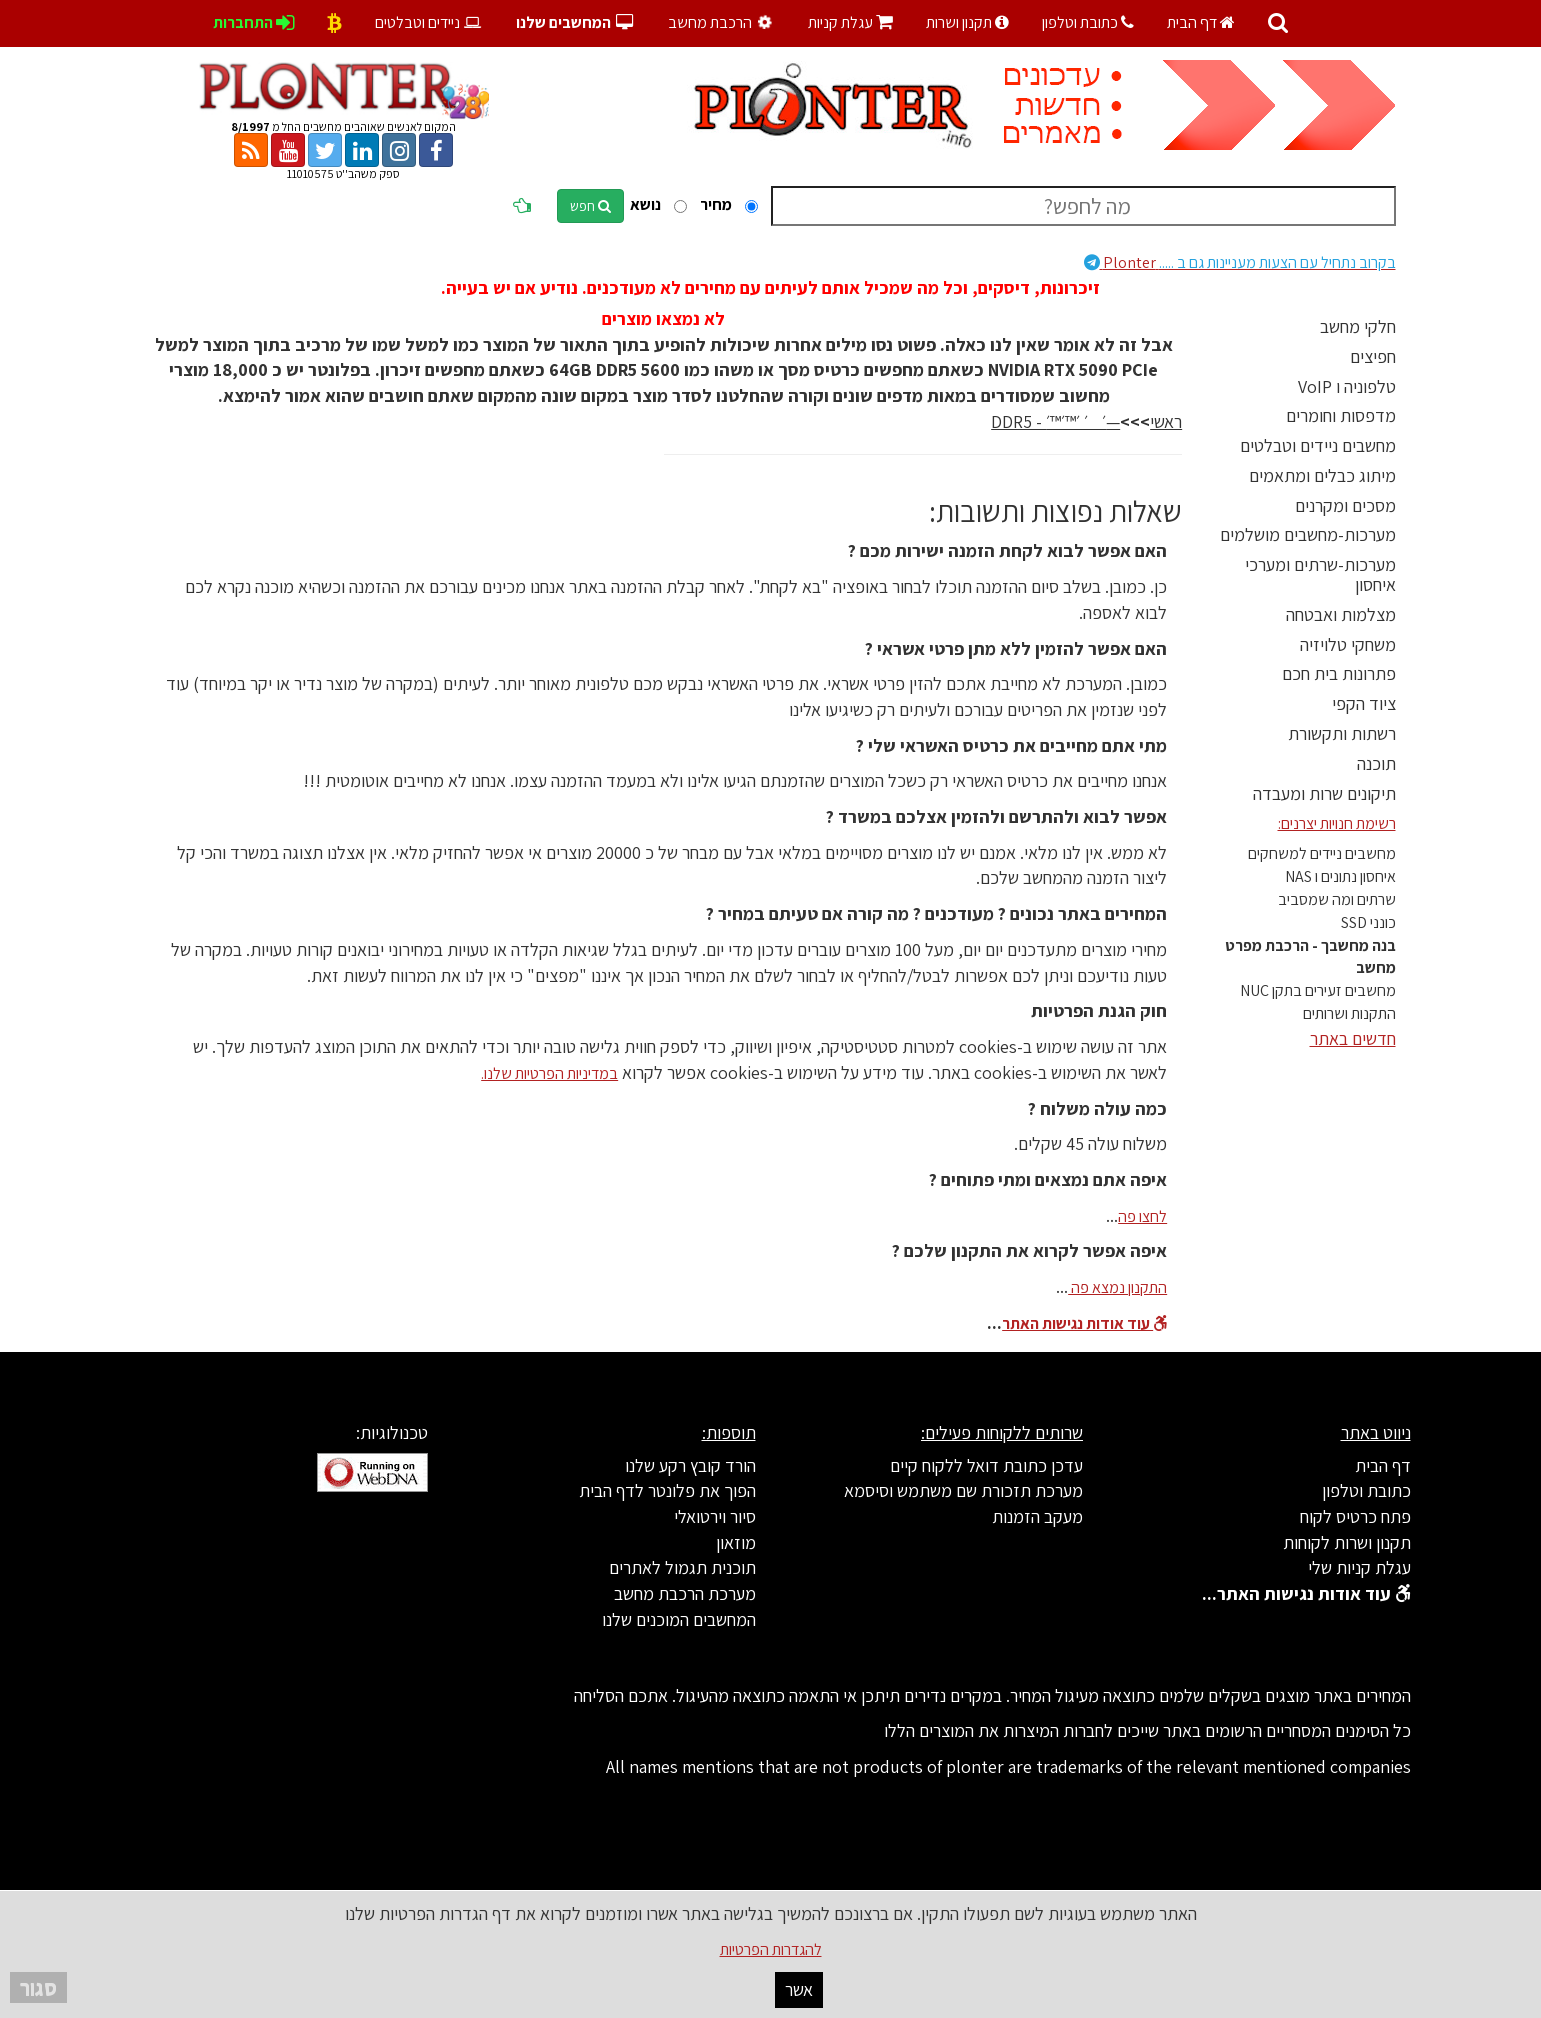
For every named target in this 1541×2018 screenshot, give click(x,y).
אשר (799, 1989)
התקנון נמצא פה (1117, 1287)
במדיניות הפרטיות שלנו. (549, 1073)
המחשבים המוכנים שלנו (679, 1619)
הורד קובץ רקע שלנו (690, 1465)
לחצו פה (1142, 1216)
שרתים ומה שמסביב (1337, 899)
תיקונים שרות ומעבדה (1324, 793)
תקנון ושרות (967, 22)
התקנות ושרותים (1349, 1013)
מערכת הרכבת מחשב (685, 1593)
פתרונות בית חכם (1339, 673)
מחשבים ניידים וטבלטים (1318, 445)
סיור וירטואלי (715, 1516)
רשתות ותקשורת (1342, 733)
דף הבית (1201, 22)
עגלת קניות (850, 22)
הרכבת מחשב (722, 22)
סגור (38, 1987)
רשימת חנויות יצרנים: (1337, 823)
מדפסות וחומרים (1341, 415)
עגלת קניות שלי (1359, 1567)
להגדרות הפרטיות (771, 1949)
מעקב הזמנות (1037, 1516)
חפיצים (1373, 356)
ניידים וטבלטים (429, 22)
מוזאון (736, 1542)
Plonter (1240, 262)
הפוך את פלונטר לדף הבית (667, 1490)
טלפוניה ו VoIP (1347, 386)
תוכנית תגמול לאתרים (682, 1567)
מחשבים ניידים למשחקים (1322, 853)
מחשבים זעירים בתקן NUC (1318, 990)
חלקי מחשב (1358, 326)
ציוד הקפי (1364, 703)
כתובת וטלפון (1088, 22)
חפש (590, 206)
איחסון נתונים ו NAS (1340, 876)
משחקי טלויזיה (1348, 644)
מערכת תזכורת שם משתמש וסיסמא (963, 1490)
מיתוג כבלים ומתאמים (1322, 475)
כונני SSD (1368, 922)
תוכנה (1376, 763)
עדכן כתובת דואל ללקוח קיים (986, 1465)
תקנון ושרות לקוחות (1347, 1542)
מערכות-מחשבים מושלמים (1308, 534)
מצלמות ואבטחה (1341, 614)
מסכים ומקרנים (1345, 505)
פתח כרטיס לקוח (1355, 1516)
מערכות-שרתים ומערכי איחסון (1320, 574)
